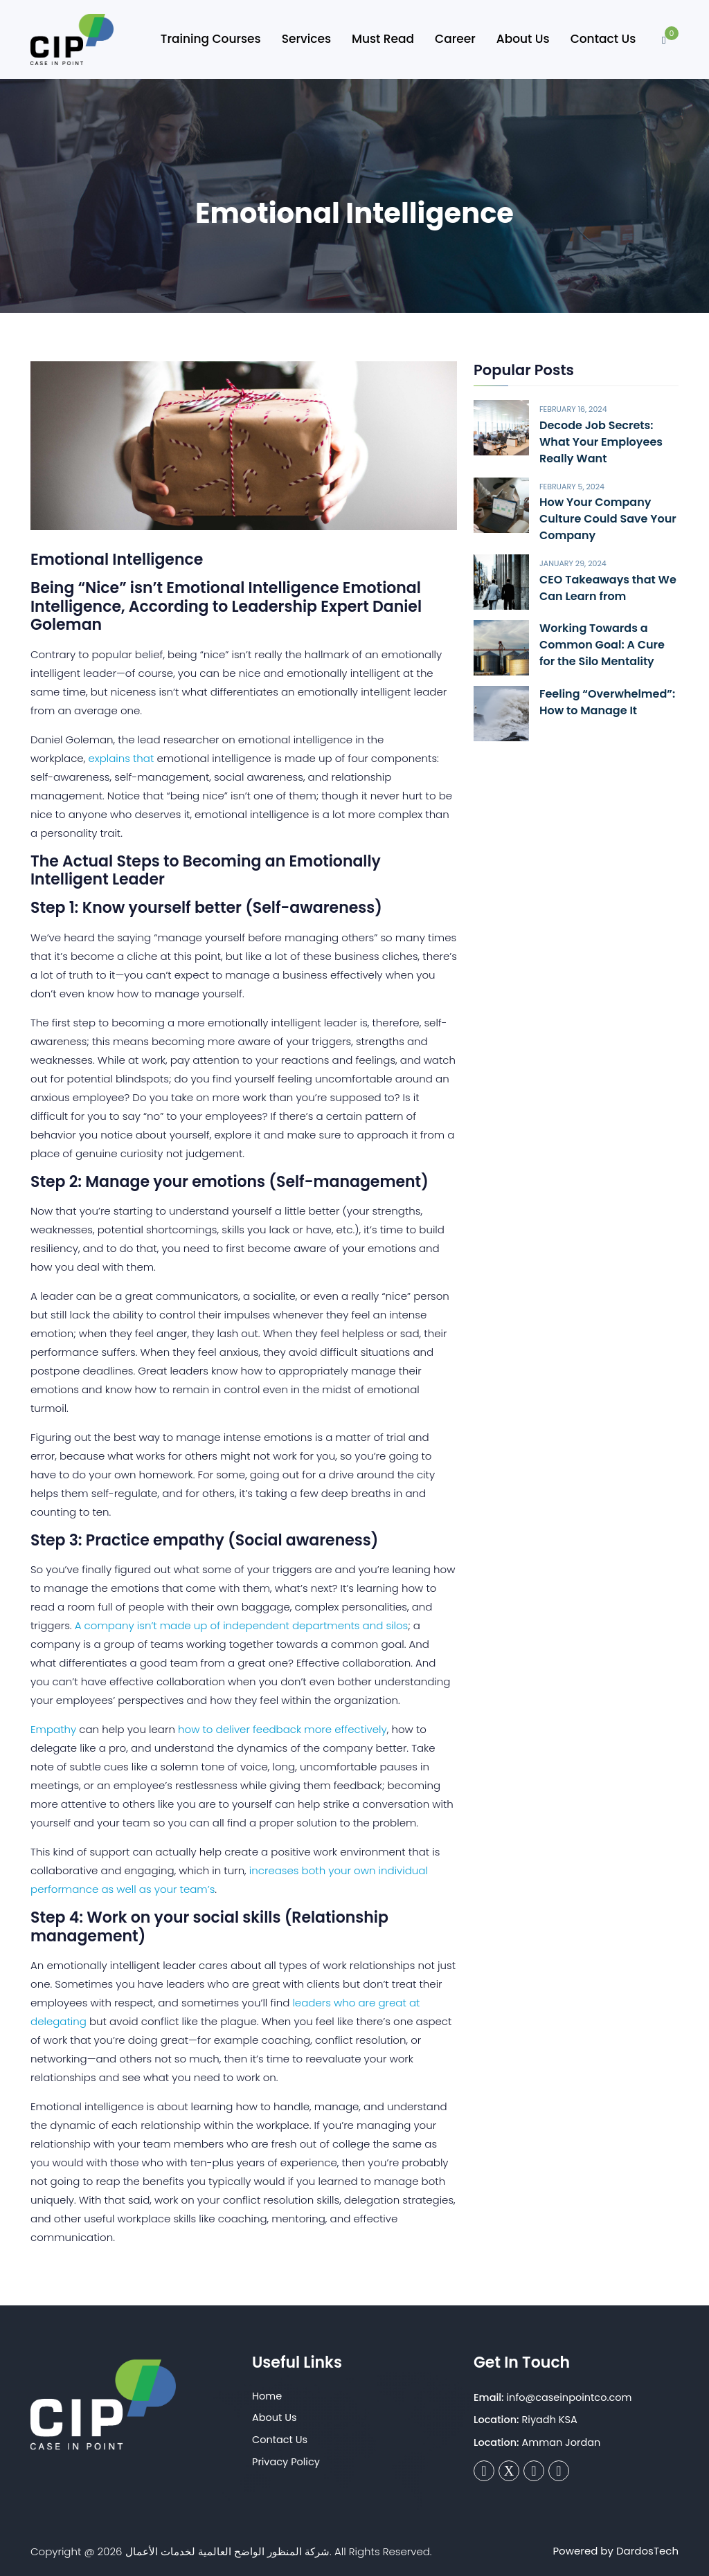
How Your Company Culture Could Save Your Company (607, 518)
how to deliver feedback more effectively (282, 1729)
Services (306, 38)
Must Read (383, 38)
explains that (121, 758)
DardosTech (647, 2550)
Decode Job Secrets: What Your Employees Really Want (601, 441)
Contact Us (603, 38)
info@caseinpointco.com (569, 2397)
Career (455, 38)
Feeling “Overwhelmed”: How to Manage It (607, 702)
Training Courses (211, 38)
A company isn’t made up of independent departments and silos (240, 1625)
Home (267, 2396)
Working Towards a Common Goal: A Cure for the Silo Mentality (602, 644)
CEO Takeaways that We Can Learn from (607, 588)
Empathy (53, 1729)
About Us (523, 38)
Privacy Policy (286, 2462)
